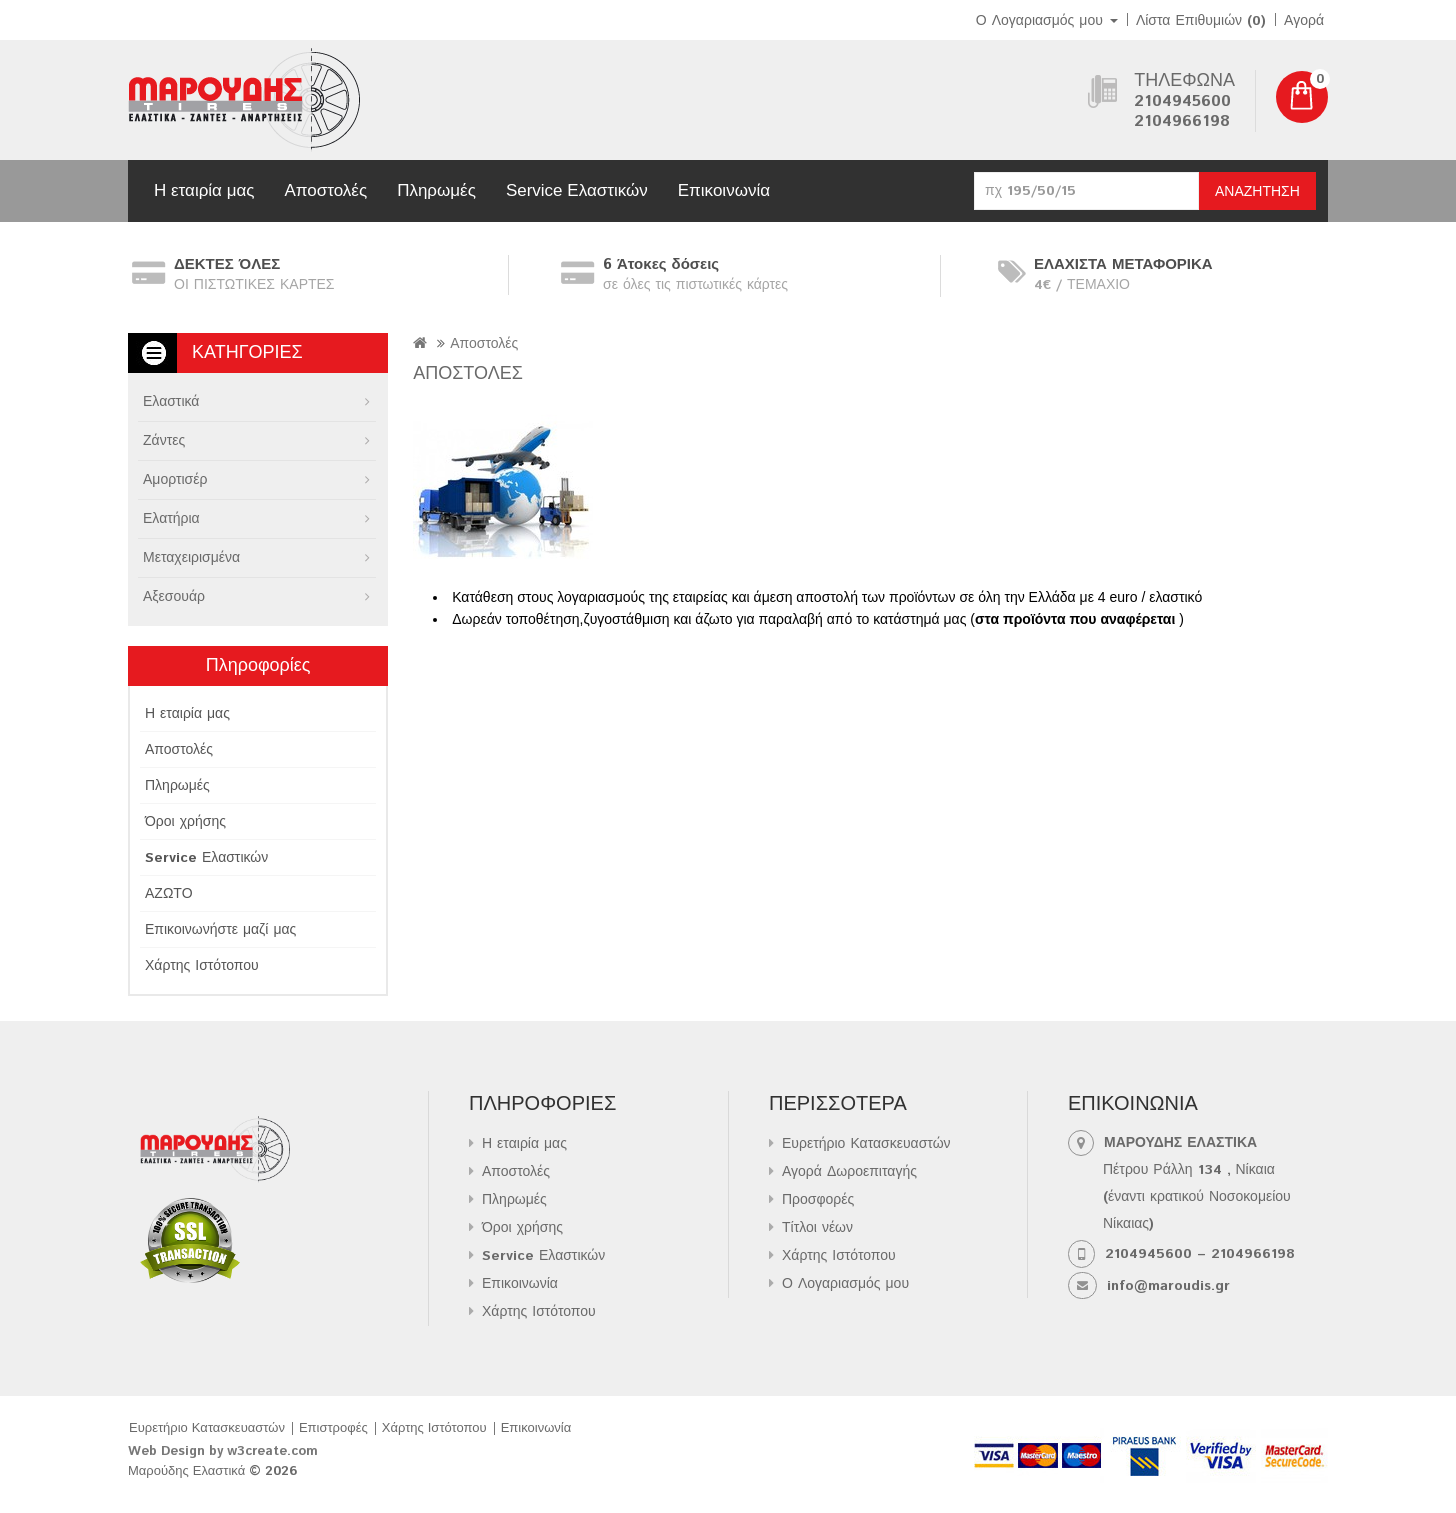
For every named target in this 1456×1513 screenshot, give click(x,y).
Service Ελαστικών (577, 190)
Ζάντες (164, 441)
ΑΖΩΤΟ (169, 894)
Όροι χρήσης (185, 822)
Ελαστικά (171, 402)
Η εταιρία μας (204, 190)
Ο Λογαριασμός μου (845, 1284)
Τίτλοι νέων (817, 1228)
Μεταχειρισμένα (191, 558)
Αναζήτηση (1257, 192)
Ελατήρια (171, 519)
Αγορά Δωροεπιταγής (849, 1172)
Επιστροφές (333, 1428)
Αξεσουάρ (174, 597)
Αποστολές (325, 190)
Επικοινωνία (724, 190)
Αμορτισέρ (175, 480)
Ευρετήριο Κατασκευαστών (866, 1144)
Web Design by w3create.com (223, 1451)
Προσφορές (818, 1200)
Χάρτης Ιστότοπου (202, 966)
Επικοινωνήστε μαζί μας (220, 930)
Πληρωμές (436, 190)
